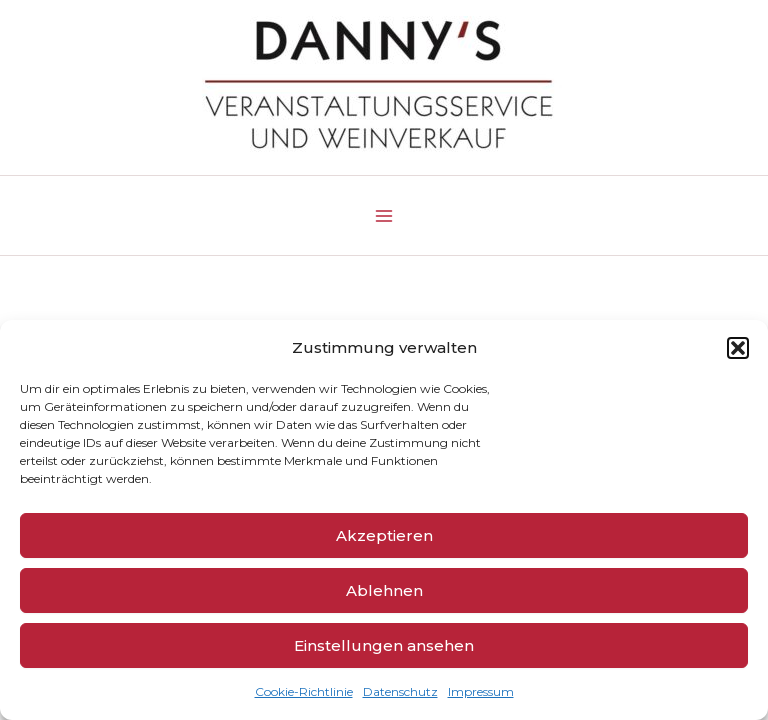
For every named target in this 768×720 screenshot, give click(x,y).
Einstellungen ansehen (384, 645)
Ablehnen (384, 590)
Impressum (481, 691)
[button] (738, 348)
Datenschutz (400, 691)
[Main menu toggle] (383, 215)
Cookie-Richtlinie (304, 691)
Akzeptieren (384, 535)
